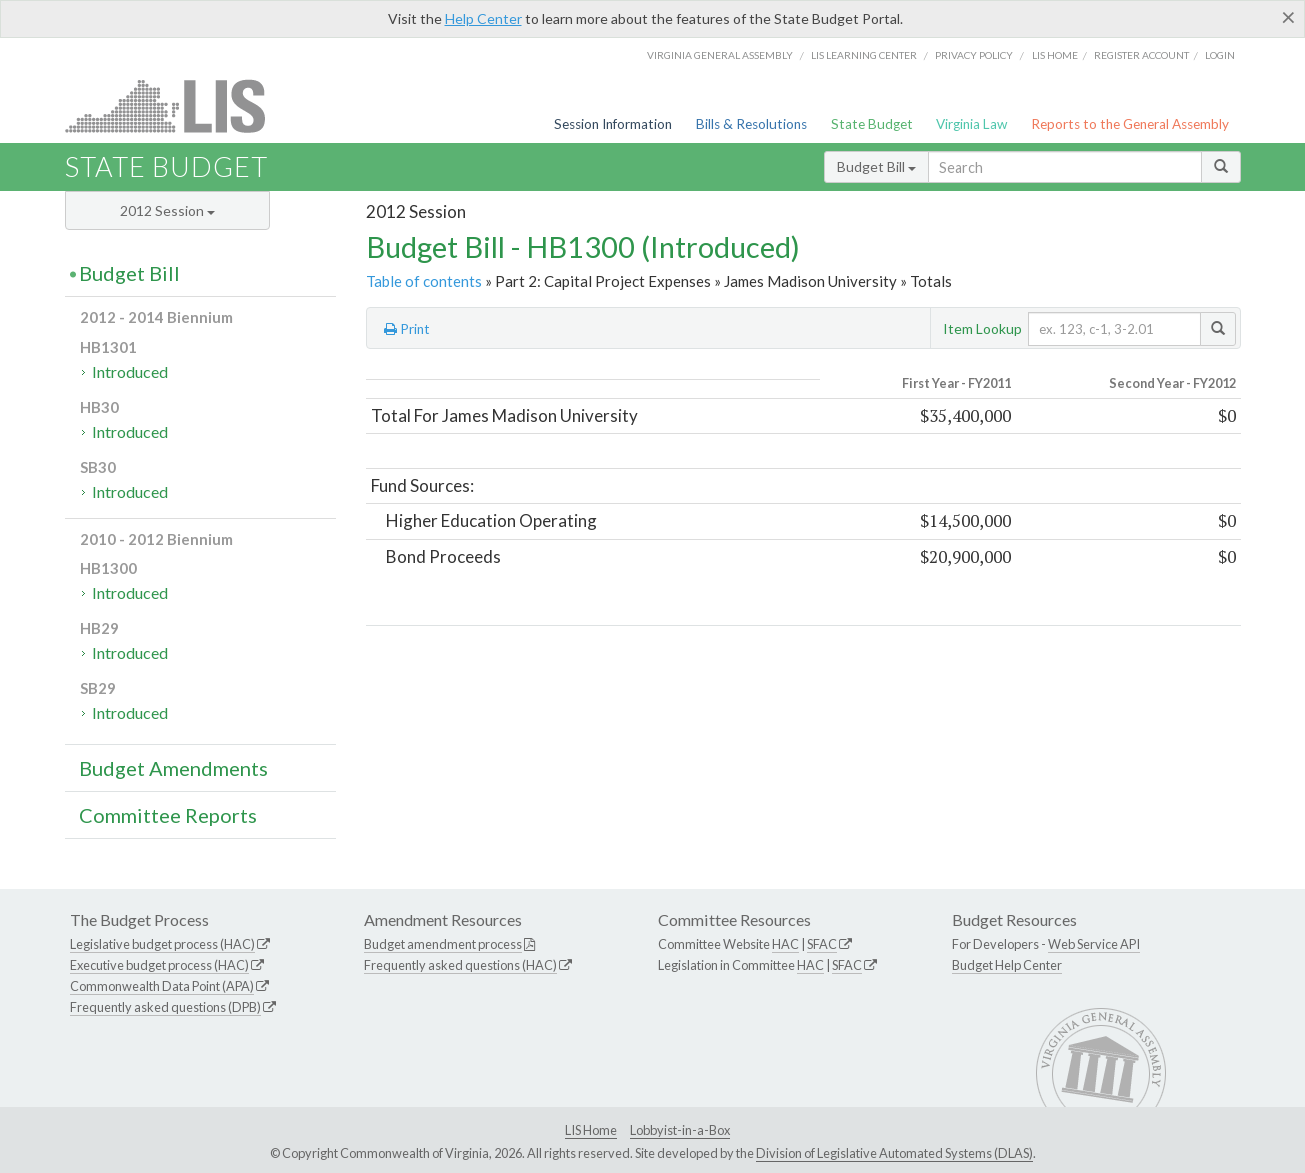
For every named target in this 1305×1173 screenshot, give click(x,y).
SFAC (822, 944)
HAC (785, 944)
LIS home (1055, 55)
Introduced (130, 371)
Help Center (483, 18)
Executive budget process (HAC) (159, 965)
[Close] (1288, 17)
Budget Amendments (173, 768)
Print (407, 329)
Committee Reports (168, 815)
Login (1220, 55)
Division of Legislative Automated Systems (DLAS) (894, 1153)
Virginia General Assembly (720, 55)
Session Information (613, 124)
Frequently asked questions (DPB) (165, 1007)
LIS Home (591, 1130)
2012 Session (167, 210)
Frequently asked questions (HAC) (460, 965)
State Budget (872, 124)
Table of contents (424, 281)
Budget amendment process (443, 944)
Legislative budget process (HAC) (162, 944)
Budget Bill (876, 166)
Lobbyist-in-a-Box (680, 1130)
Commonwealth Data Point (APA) (162, 986)
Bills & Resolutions (751, 124)
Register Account (1141, 55)
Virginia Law (971, 124)
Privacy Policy (974, 55)
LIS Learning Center (864, 55)
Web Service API (1094, 944)
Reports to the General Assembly (1130, 124)
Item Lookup (982, 328)
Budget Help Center (1007, 965)
